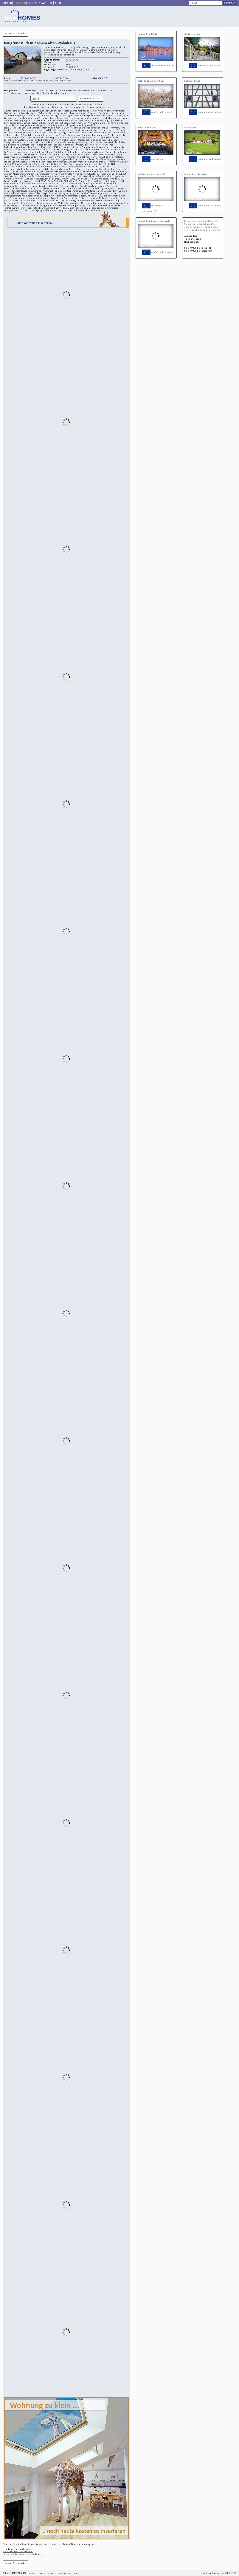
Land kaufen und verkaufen (16, 2549)
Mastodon (207, 2573)
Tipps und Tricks (192, 239)
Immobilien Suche (36, 2573)
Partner (32, 2)
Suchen (7, 2)
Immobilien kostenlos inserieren (62, 2573)
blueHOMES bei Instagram (198, 251)
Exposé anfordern (90, 98)
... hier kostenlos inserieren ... (67, 222)
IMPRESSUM (230, 2573)
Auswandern (191, 236)
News (42, 2)
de (50, 2)
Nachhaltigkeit (191, 242)
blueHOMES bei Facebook (197, 248)
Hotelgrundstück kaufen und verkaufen (22, 2554)
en (55, 2)
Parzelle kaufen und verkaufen (18, 2551)
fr (60, 2)
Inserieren (19, 2)
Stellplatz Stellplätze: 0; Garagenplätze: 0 (75, 181)
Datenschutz (218, 2573)
